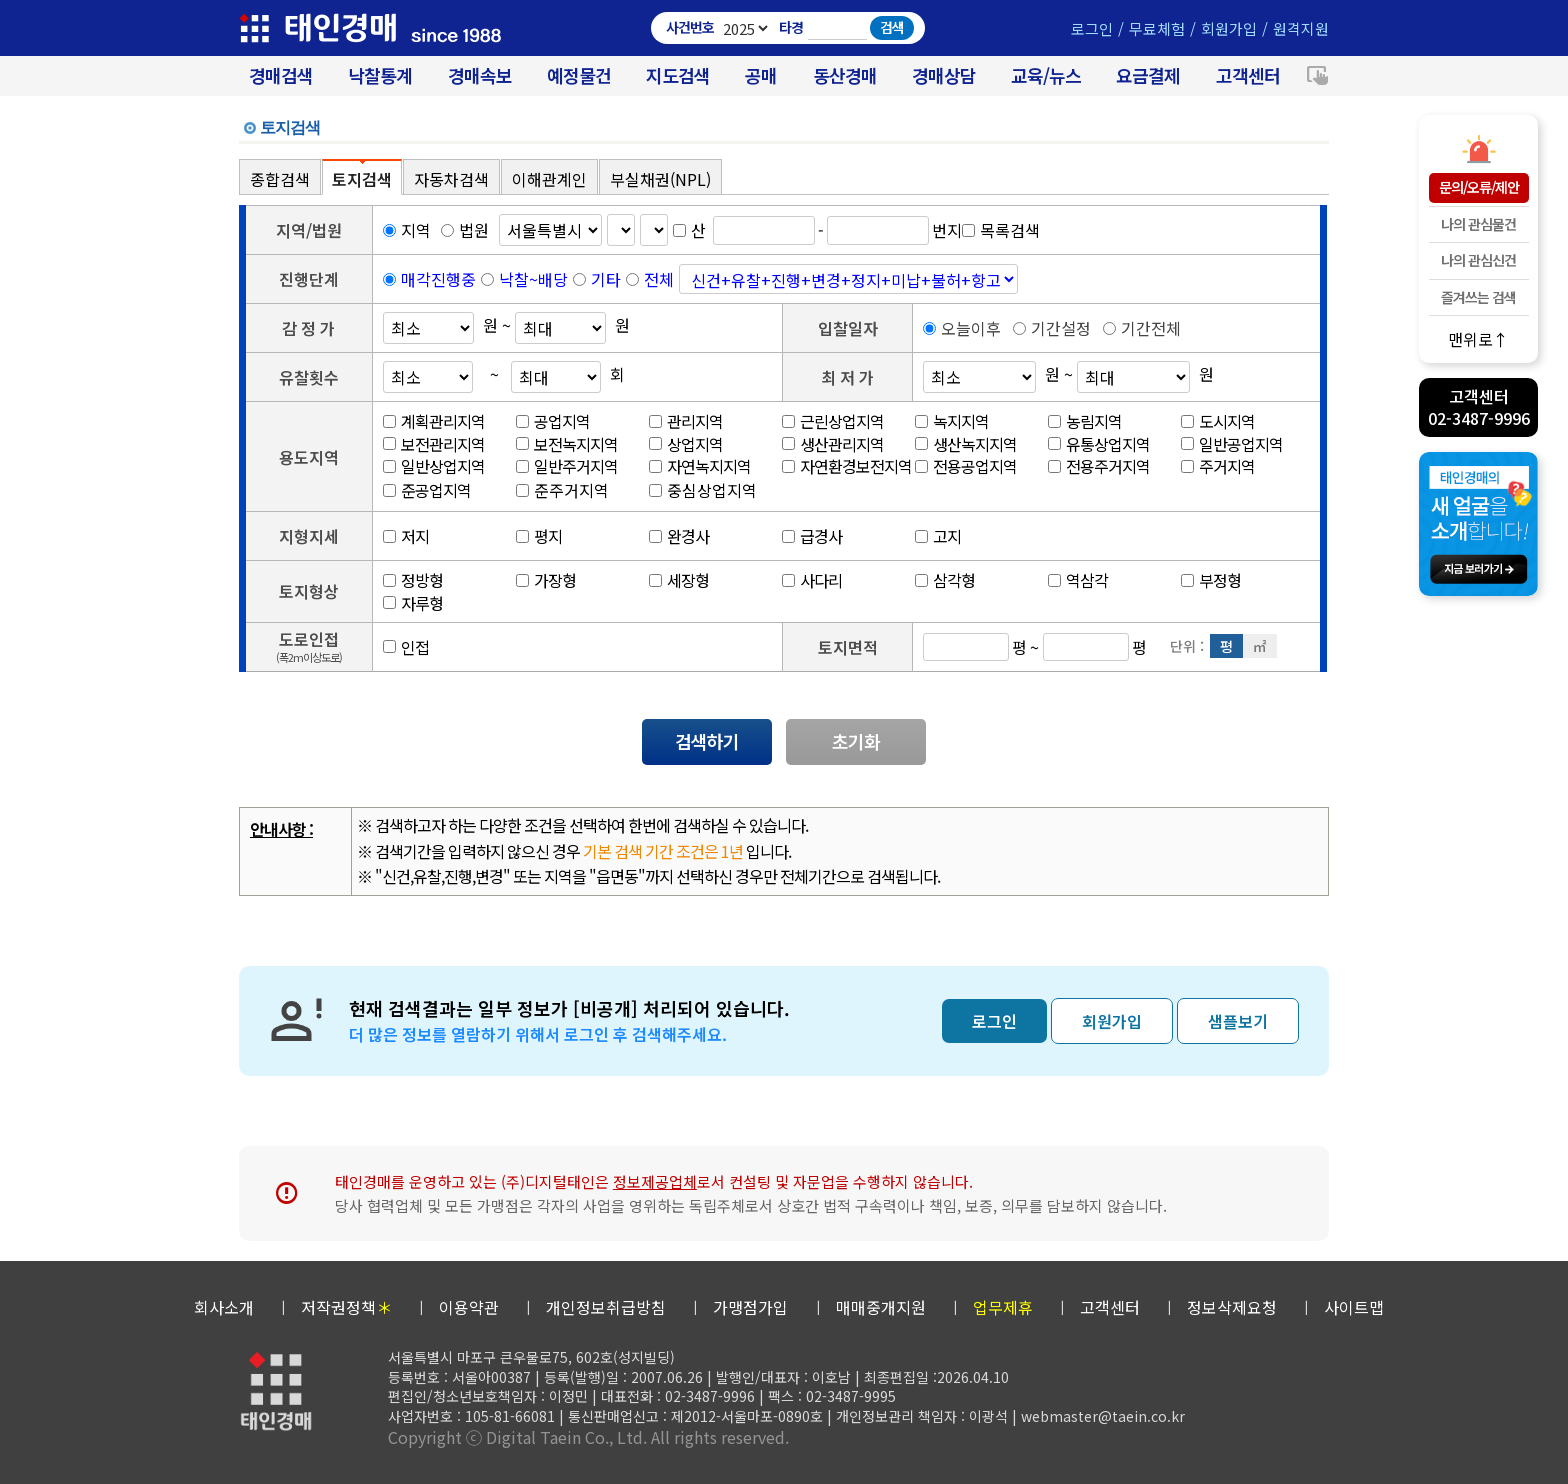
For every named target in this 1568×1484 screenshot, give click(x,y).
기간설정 (1052, 328)
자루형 (413, 603)
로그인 (1092, 28)
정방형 (413, 580)
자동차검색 (451, 179)
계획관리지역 (434, 421)
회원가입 (1229, 28)
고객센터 (1248, 75)
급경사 (812, 536)
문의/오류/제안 (1479, 187)
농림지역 (1085, 421)
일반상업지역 (434, 466)
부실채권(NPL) (660, 179)
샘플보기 (1238, 1021)
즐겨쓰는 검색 (1478, 297)
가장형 (546, 580)
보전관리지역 (434, 444)
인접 (406, 647)
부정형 (1211, 580)
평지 (539, 536)
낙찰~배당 (533, 279)
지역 (407, 230)
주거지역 (1218, 466)
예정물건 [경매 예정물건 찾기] (579, 75)
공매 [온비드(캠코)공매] (761, 75)
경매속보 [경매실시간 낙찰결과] (480, 75)
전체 (659, 279)
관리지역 (686, 421)
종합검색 (280, 179)
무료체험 (1157, 28)
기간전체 (1142, 328)
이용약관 (469, 1307)
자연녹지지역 (700, 466)
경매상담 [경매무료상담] (944, 75)
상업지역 (686, 444)
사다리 (812, 580)
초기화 (856, 741)
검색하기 (707, 741)
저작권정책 (346, 1307)
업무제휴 (1003, 1307)
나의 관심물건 (1478, 224)
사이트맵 (1354, 1307)
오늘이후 (962, 328)
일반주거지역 (567, 466)
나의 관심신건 (1478, 260)
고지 (938, 536)
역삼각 (1078, 580)
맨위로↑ (1478, 338)
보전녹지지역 (567, 444)
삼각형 (945, 580)
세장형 (679, 580)
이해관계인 (549, 179)
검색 (892, 27)
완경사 (679, 536)
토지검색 (362, 179)
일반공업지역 (1232, 444)
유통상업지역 (1099, 444)
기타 (606, 279)
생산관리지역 (833, 444)
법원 (465, 230)
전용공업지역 (966, 466)
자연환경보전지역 (847, 466)
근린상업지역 (833, 421)
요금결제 (1148, 75)
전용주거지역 (1099, 466)
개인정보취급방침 (606, 1307)
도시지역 (1218, 421)
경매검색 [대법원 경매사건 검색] (281, 75)
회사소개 (224, 1307)
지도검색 (678, 75)
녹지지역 (952, 421)
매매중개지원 (881, 1307)
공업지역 (553, 421)
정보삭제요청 (1232, 1307)
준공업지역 (427, 490)
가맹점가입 (750, 1307)
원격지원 (1301, 28)
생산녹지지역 (966, 444)
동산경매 (845, 75)
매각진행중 (438, 279)
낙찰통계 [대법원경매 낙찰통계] (380, 75)
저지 (406, 536)
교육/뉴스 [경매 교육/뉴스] (1046, 75)
